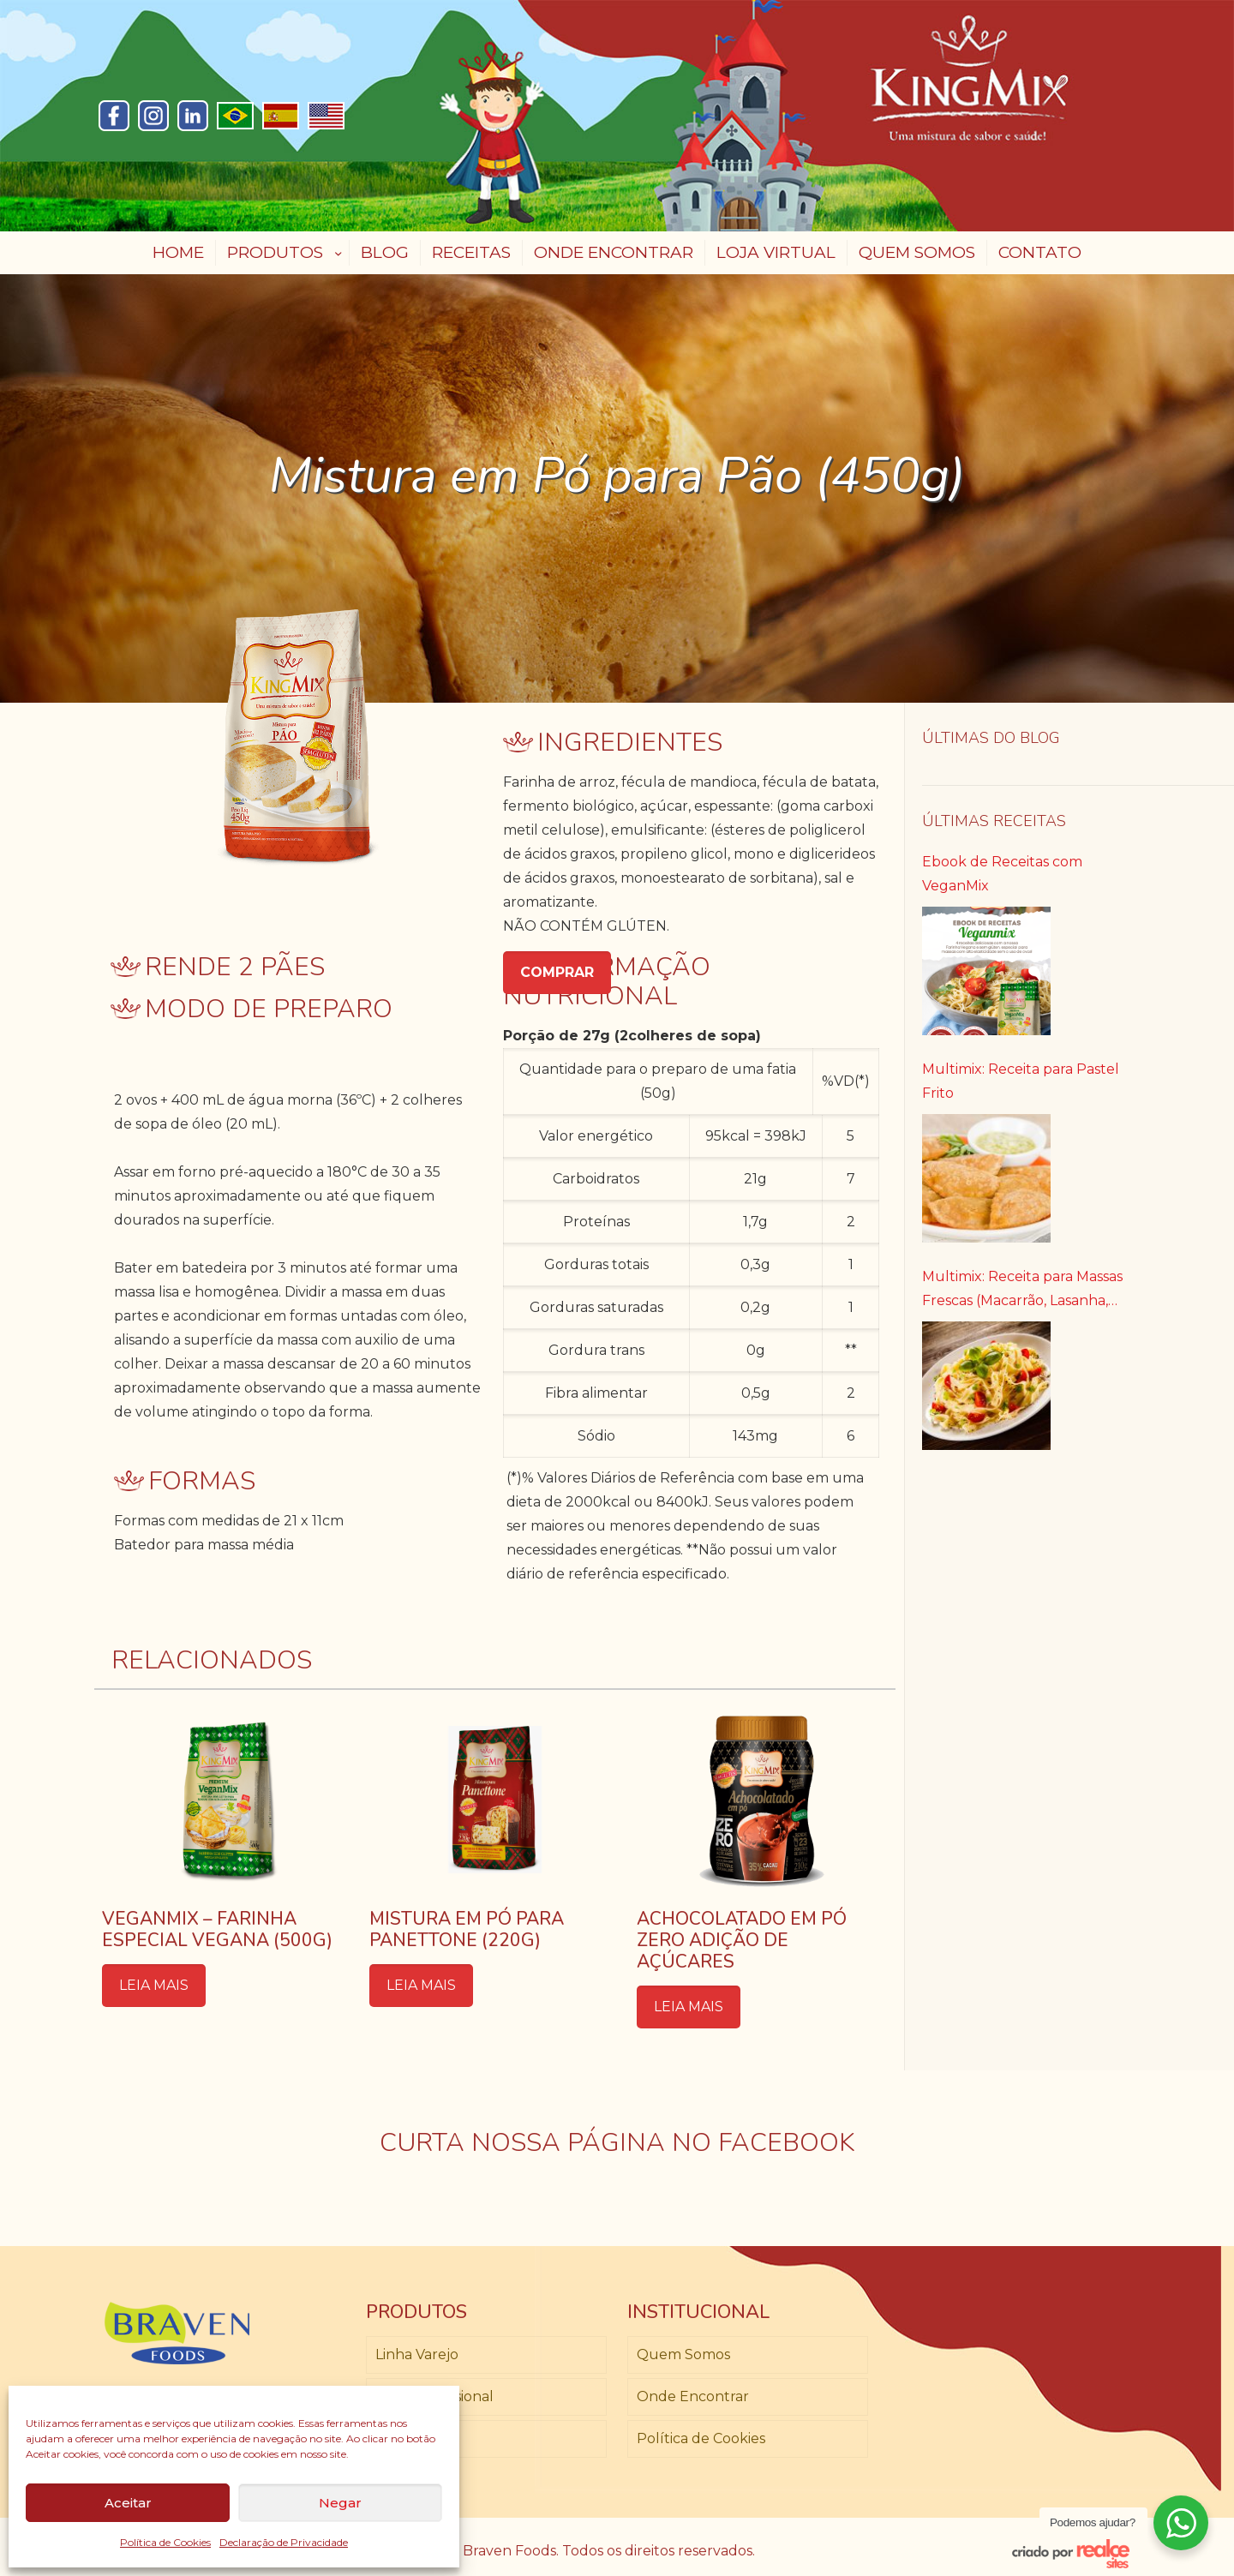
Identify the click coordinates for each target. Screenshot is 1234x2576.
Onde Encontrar (693, 2396)
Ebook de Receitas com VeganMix (1002, 874)
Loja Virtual (413, 2438)
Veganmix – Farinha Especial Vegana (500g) (217, 1929)
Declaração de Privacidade (283, 2542)
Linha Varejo (416, 2354)
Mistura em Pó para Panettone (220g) (466, 1929)
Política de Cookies (165, 2542)
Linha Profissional (434, 2396)
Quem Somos (683, 2354)
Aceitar (128, 2503)
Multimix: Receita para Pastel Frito (1020, 1081)
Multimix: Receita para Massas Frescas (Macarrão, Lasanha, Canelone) (1022, 1290)
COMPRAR (557, 972)
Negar (340, 2503)
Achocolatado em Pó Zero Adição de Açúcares (742, 1940)
